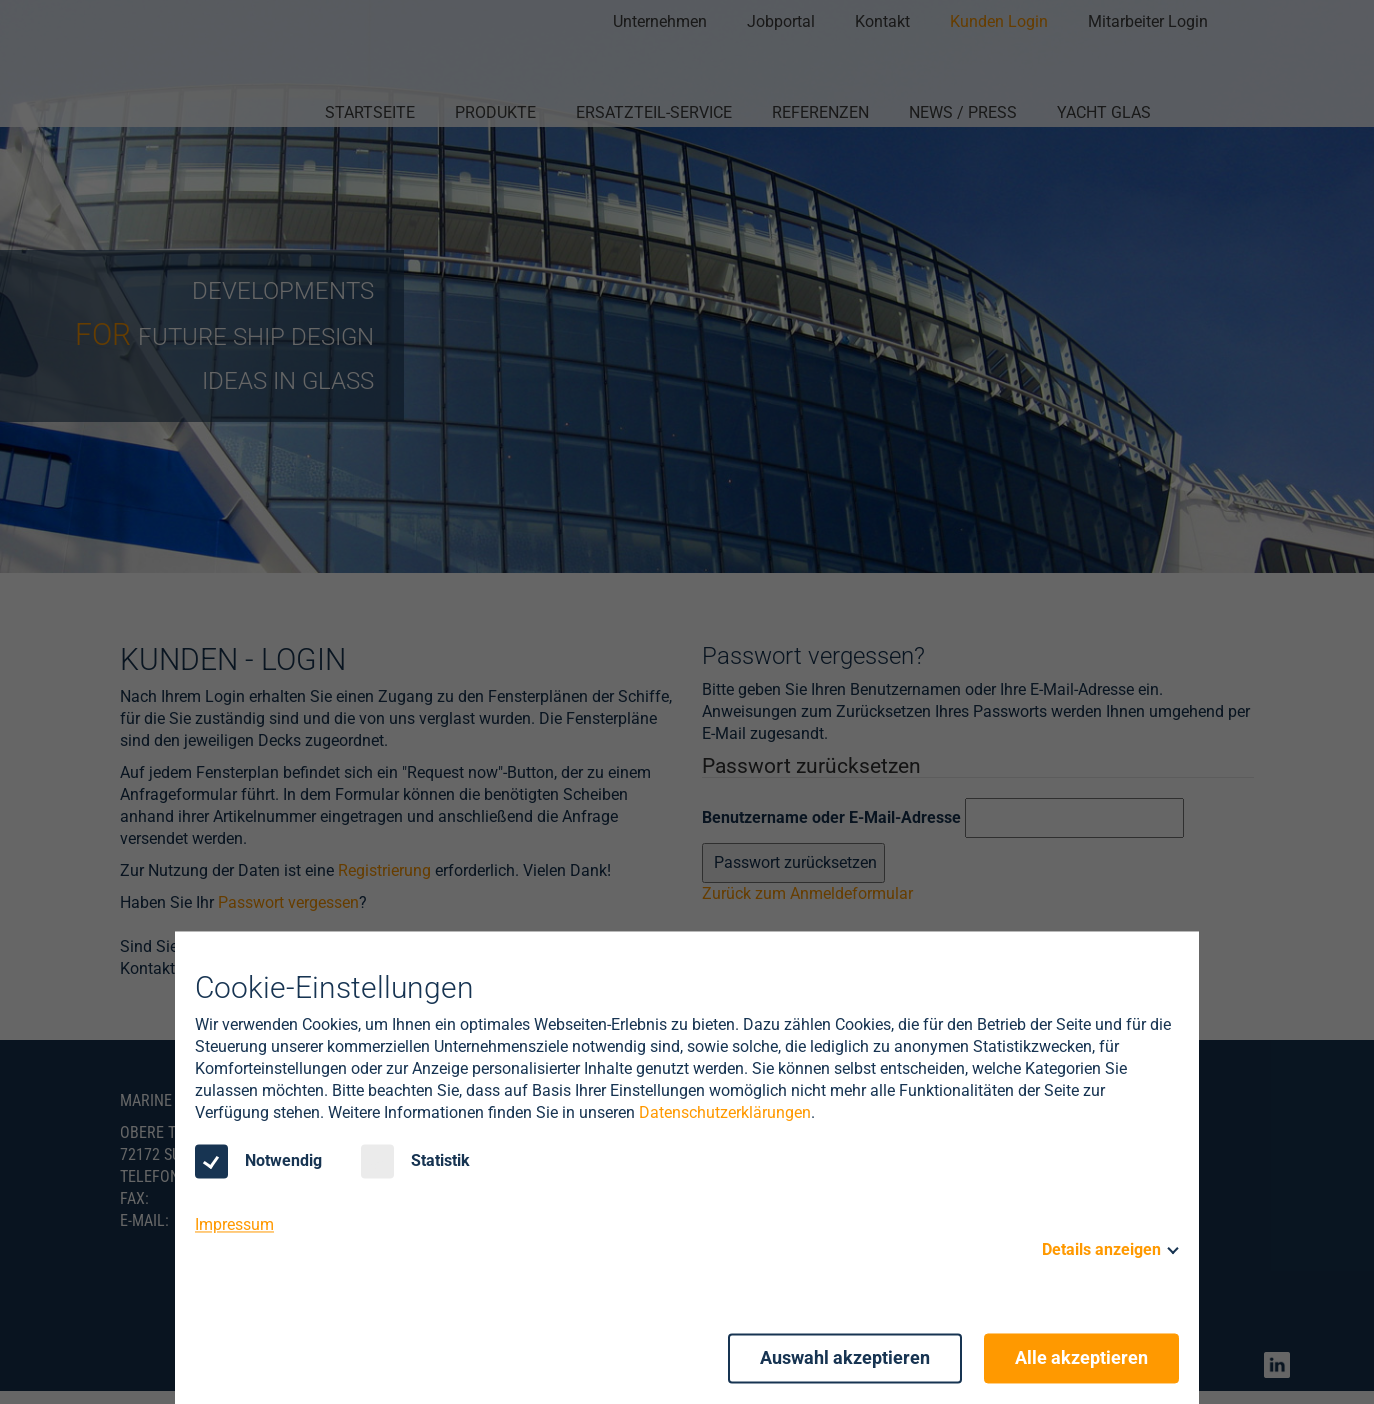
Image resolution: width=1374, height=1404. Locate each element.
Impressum (234, 1225)
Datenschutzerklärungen (725, 1113)
